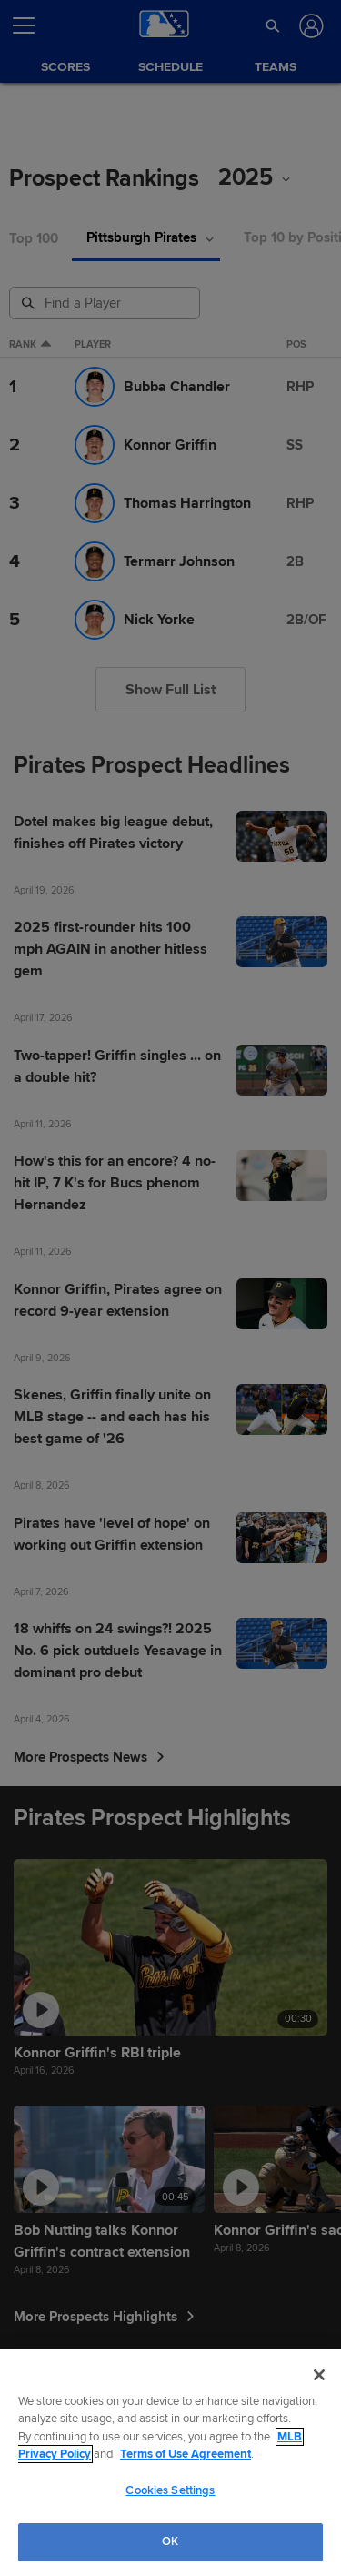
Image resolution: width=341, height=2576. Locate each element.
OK (170, 2541)
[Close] (319, 2375)
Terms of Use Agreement (185, 2454)
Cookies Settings (170, 2490)
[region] (170, 2462)
